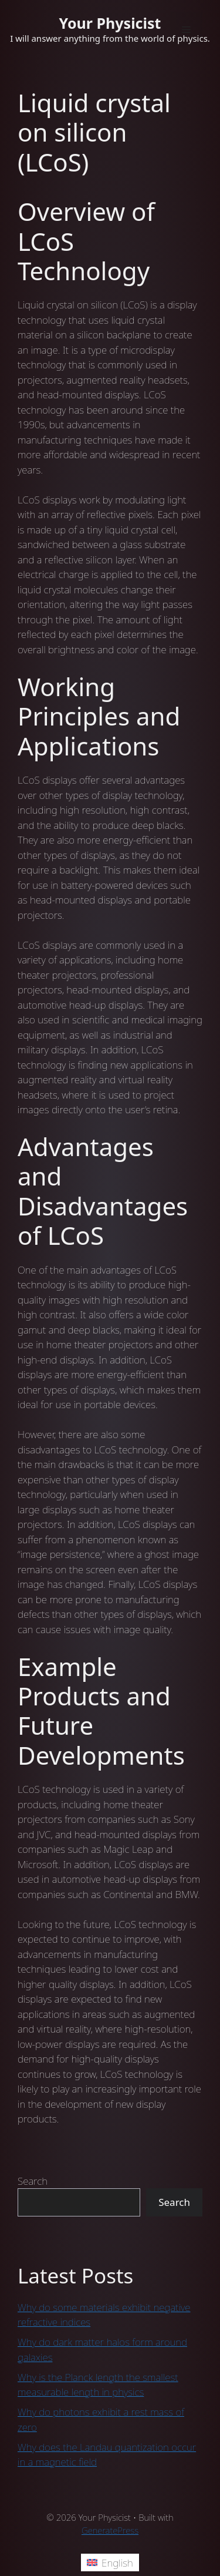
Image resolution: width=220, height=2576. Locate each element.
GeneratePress (110, 2530)
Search (33, 2181)
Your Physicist (110, 23)
